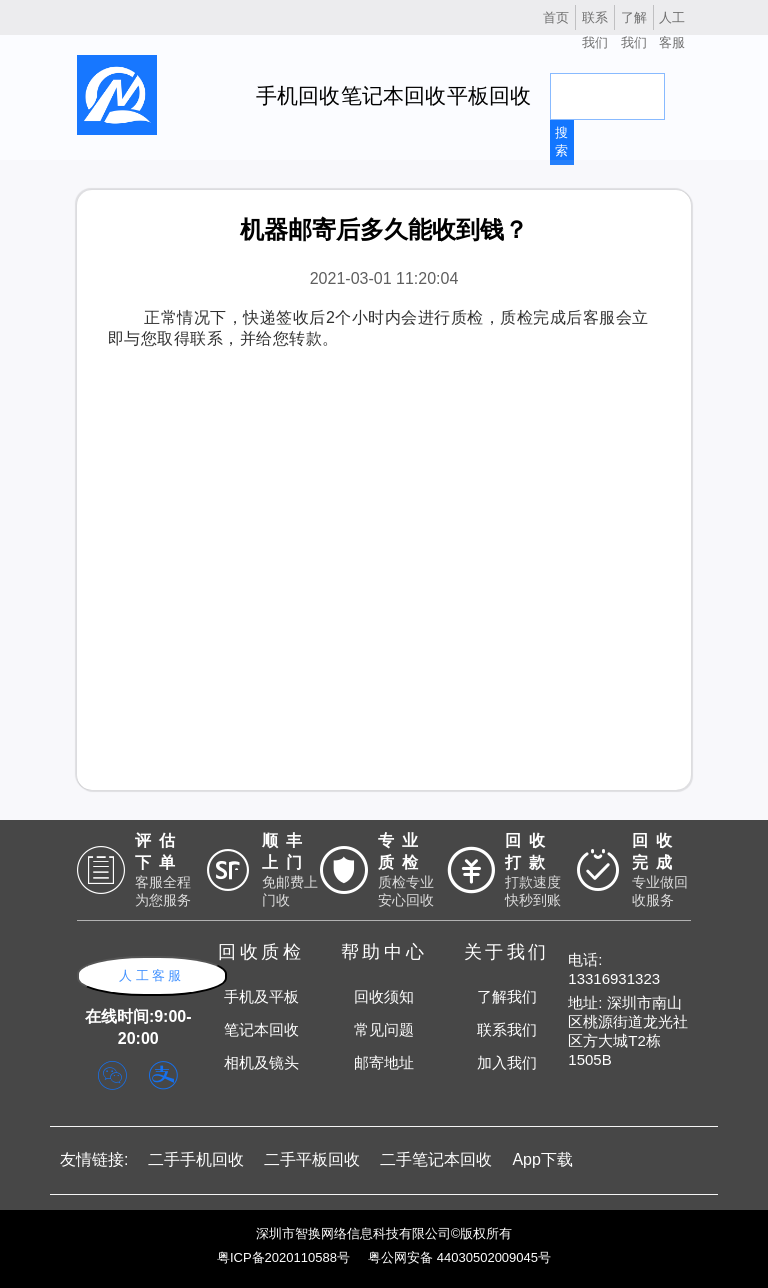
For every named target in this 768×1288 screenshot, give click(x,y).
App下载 (542, 1159)
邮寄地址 (384, 1062)
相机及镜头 (261, 1062)
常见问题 (384, 1029)
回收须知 (384, 996)
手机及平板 (261, 996)
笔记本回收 (393, 95)
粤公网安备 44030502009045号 (459, 1257)
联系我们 (507, 1029)
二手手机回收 (196, 1159)
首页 (556, 17)
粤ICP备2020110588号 (283, 1257)
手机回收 (298, 95)
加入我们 (507, 1062)
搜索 (561, 141)
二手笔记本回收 (436, 1159)
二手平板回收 (312, 1159)
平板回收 (489, 95)
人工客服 (151, 975)
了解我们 (507, 996)
